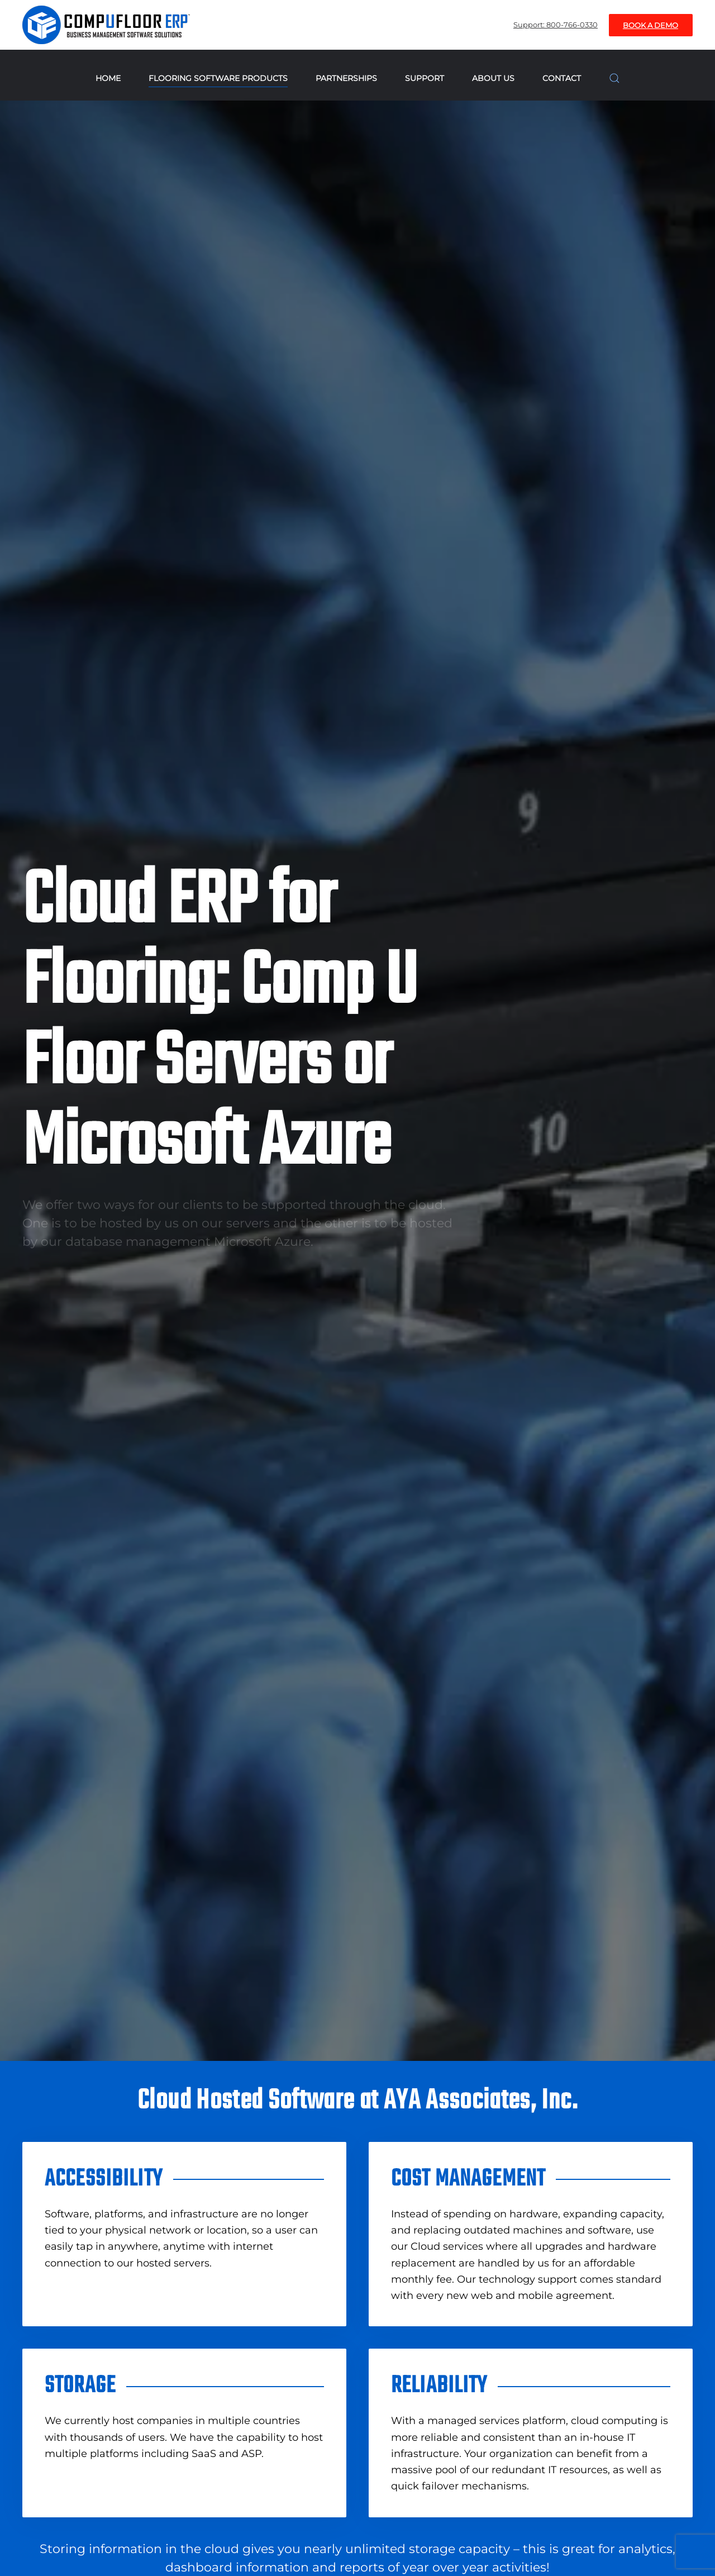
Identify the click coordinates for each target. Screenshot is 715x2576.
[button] (614, 78)
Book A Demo (650, 25)
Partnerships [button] (346, 78)
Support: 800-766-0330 (555, 24)
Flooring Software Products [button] (218, 78)
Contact (561, 78)
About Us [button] (493, 78)
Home (108, 78)
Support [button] (424, 78)
